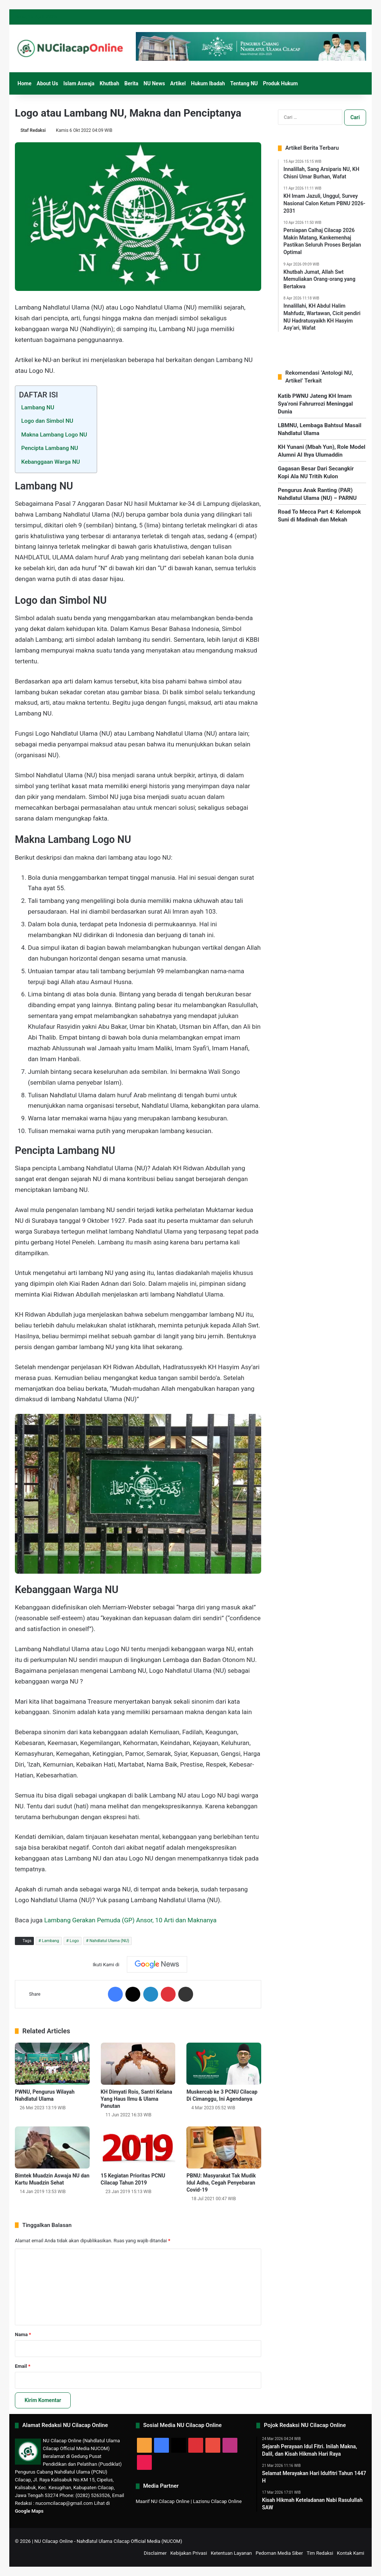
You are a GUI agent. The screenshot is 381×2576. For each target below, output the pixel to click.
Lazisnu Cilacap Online (217, 2501)
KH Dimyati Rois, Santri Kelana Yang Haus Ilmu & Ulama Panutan (136, 2099)
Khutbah (109, 83)
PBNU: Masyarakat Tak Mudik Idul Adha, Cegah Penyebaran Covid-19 (221, 2183)
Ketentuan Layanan (231, 2553)
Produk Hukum (280, 83)
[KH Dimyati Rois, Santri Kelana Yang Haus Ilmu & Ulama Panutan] (138, 2064)
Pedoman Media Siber (279, 2553)
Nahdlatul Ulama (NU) (109, 1940)
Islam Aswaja (79, 83)
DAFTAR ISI (38, 394)
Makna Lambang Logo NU (54, 434)
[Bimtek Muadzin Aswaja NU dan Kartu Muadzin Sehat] (52, 2147)
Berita (131, 83)
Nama (23, 2334)
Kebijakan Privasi (188, 2553)
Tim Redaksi (320, 2553)
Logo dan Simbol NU (47, 421)
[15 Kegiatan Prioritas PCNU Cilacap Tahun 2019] (138, 2147)
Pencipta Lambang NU (49, 448)
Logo (74, 1940)
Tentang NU (244, 83)
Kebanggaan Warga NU (50, 462)
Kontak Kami (350, 2553)
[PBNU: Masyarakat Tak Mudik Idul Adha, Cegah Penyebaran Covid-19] (223, 2147)
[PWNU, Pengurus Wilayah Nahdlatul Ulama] (52, 2064)
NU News (154, 83)
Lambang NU (37, 407)
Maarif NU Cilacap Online (163, 2501)
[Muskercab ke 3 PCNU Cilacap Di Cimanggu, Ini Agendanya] (223, 2064)
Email (23, 2366)
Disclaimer (155, 2553)
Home (24, 83)
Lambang (50, 1940)
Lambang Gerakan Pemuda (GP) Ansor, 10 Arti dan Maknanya (130, 1920)
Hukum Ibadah (208, 83)
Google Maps (29, 2511)
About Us (47, 83)
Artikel (178, 83)
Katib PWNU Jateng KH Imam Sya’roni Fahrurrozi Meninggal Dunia (315, 404)
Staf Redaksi (33, 130)
